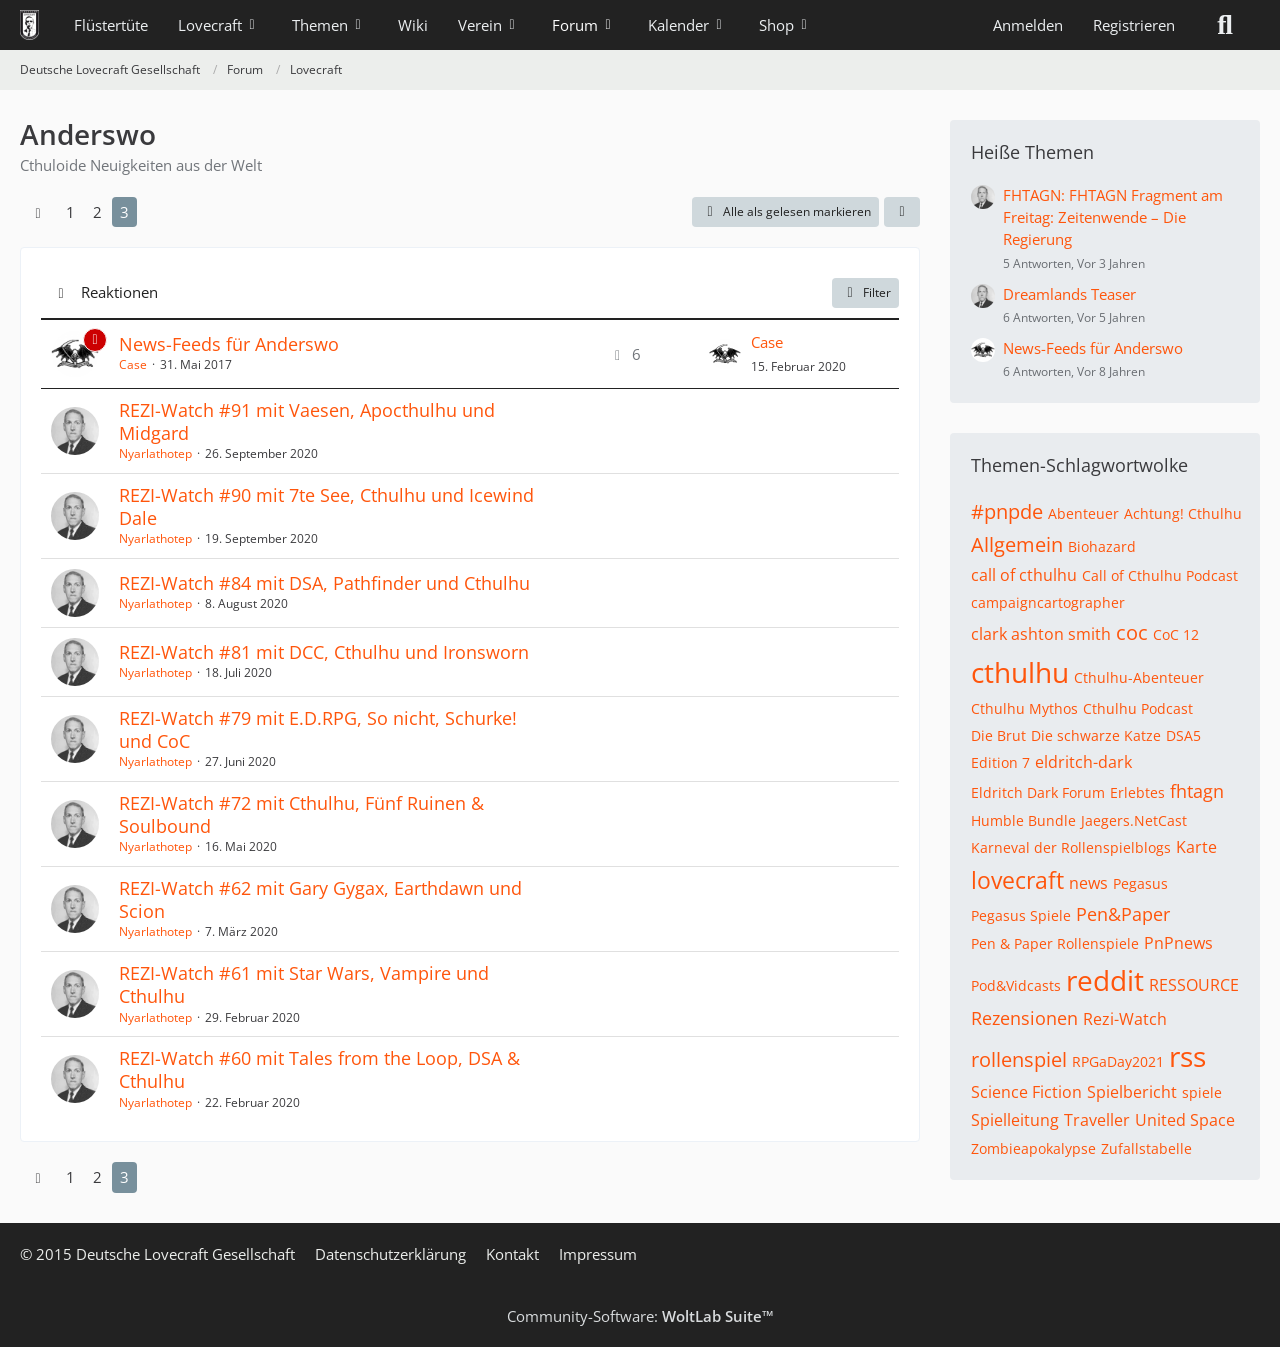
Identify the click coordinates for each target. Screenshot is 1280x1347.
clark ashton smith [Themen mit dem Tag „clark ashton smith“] (1041, 634)
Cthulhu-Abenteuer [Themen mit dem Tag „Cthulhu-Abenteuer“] (1139, 677)
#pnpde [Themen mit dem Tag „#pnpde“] (1007, 511)
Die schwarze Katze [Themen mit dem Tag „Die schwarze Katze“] (1096, 735)
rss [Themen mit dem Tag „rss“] (1187, 1056)
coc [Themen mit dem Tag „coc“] (1132, 632)
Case (133, 364)
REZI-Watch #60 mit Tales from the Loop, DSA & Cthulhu (319, 1069)
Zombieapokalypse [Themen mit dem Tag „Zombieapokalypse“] (1033, 1148)
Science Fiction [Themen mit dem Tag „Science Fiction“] (1026, 1092)
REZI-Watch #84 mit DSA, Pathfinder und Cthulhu (324, 583)
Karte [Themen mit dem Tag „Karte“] (1196, 847)
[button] (902, 212)
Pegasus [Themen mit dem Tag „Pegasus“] (1140, 883)
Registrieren (1134, 25)
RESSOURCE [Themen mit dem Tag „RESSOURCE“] (1194, 985)
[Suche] (1225, 25)
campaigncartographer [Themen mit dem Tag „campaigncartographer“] (1048, 602)
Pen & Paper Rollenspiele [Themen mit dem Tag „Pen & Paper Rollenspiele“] (1055, 943)
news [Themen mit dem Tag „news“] (1088, 883)
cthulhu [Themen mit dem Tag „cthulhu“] (1020, 672)
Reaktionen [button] (119, 292)
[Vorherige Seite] (38, 212)
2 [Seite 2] (97, 212)
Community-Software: (640, 1316)
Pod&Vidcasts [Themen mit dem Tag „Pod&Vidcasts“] (1016, 985)
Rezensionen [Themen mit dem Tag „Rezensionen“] (1024, 1018)
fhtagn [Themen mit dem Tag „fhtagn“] (1197, 791)
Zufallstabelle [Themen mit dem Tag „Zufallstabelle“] (1146, 1148)
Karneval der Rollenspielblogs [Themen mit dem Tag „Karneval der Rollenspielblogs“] (1071, 847)
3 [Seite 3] (124, 212)
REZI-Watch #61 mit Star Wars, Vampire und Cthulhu (304, 984)
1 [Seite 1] (70, 212)
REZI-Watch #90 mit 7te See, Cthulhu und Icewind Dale (326, 506)
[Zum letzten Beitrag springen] (725, 354)
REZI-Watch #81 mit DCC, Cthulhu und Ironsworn (324, 652)
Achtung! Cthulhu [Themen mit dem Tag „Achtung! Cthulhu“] (1183, 513)
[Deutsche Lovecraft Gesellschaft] (29, 25)
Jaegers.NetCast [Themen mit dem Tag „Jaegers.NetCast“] (1134, 820)
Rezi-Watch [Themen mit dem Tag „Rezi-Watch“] (1125, 1019)
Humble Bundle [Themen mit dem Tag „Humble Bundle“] (1023, 820)
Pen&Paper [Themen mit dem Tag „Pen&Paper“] (1123, 914)
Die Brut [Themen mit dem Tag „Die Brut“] (998, 735)
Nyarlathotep (155, 453)
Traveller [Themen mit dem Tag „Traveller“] (1097, 1120)
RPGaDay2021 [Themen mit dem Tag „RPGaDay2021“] (1118, 1061)
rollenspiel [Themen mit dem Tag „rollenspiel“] (1019, 1059)
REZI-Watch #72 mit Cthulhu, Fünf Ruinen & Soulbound (301, 814)
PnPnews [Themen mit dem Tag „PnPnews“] (1178, 943)
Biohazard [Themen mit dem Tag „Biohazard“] (1102, 546)
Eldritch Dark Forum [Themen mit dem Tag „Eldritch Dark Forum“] (1038, 792)
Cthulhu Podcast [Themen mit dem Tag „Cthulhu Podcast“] (1138, 708)
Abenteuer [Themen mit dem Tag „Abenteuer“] (1083, 513)
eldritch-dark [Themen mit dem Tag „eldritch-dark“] (1083, 762)
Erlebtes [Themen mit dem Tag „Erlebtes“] (1137, 792)
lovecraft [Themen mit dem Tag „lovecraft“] (1017, 880)
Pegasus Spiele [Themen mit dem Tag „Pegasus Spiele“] (1021, 915)
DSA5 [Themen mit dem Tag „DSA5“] (1183, 735)
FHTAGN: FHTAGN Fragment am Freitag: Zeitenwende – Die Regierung (1113, 217)
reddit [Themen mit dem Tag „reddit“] (1105, 980)
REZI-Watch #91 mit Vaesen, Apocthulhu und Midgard (307, 421)
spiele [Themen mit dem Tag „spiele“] (1202, 1092)
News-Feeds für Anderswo (229, 344)
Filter (865, 292)
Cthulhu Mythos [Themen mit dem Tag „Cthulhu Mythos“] (1024, 708)
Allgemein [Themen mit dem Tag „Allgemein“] (1017, 544)
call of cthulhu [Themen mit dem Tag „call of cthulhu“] (1024, 575)
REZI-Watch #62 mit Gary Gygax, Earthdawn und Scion (320, 899)
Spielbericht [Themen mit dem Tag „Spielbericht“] (1132, 1092)
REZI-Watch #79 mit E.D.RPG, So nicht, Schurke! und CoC (318, 729)
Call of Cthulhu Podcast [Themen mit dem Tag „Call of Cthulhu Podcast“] (1160, 575)
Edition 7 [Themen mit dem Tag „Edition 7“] (1000, 762)
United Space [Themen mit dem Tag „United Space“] (1185, 1120)
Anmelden (1028, 25)
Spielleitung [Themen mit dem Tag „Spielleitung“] (1015, 1120)
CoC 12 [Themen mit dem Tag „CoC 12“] (1176, 634)
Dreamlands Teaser (1069, 294)
